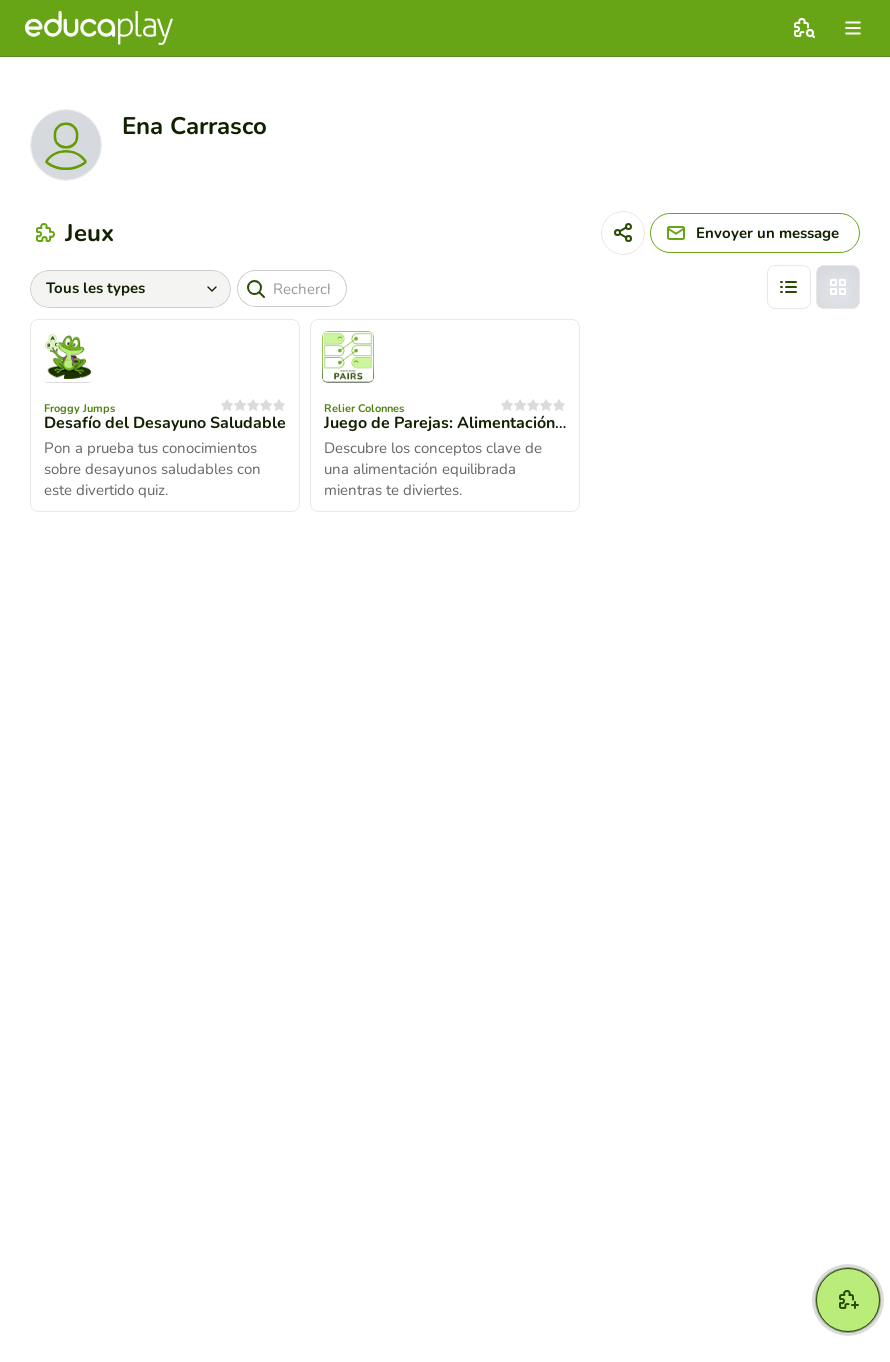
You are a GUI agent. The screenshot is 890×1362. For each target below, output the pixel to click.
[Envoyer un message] (755, 233)
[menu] (853, 28)
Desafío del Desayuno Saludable (165, 423)
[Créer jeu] (848, 1300)
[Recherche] (292, 288)
